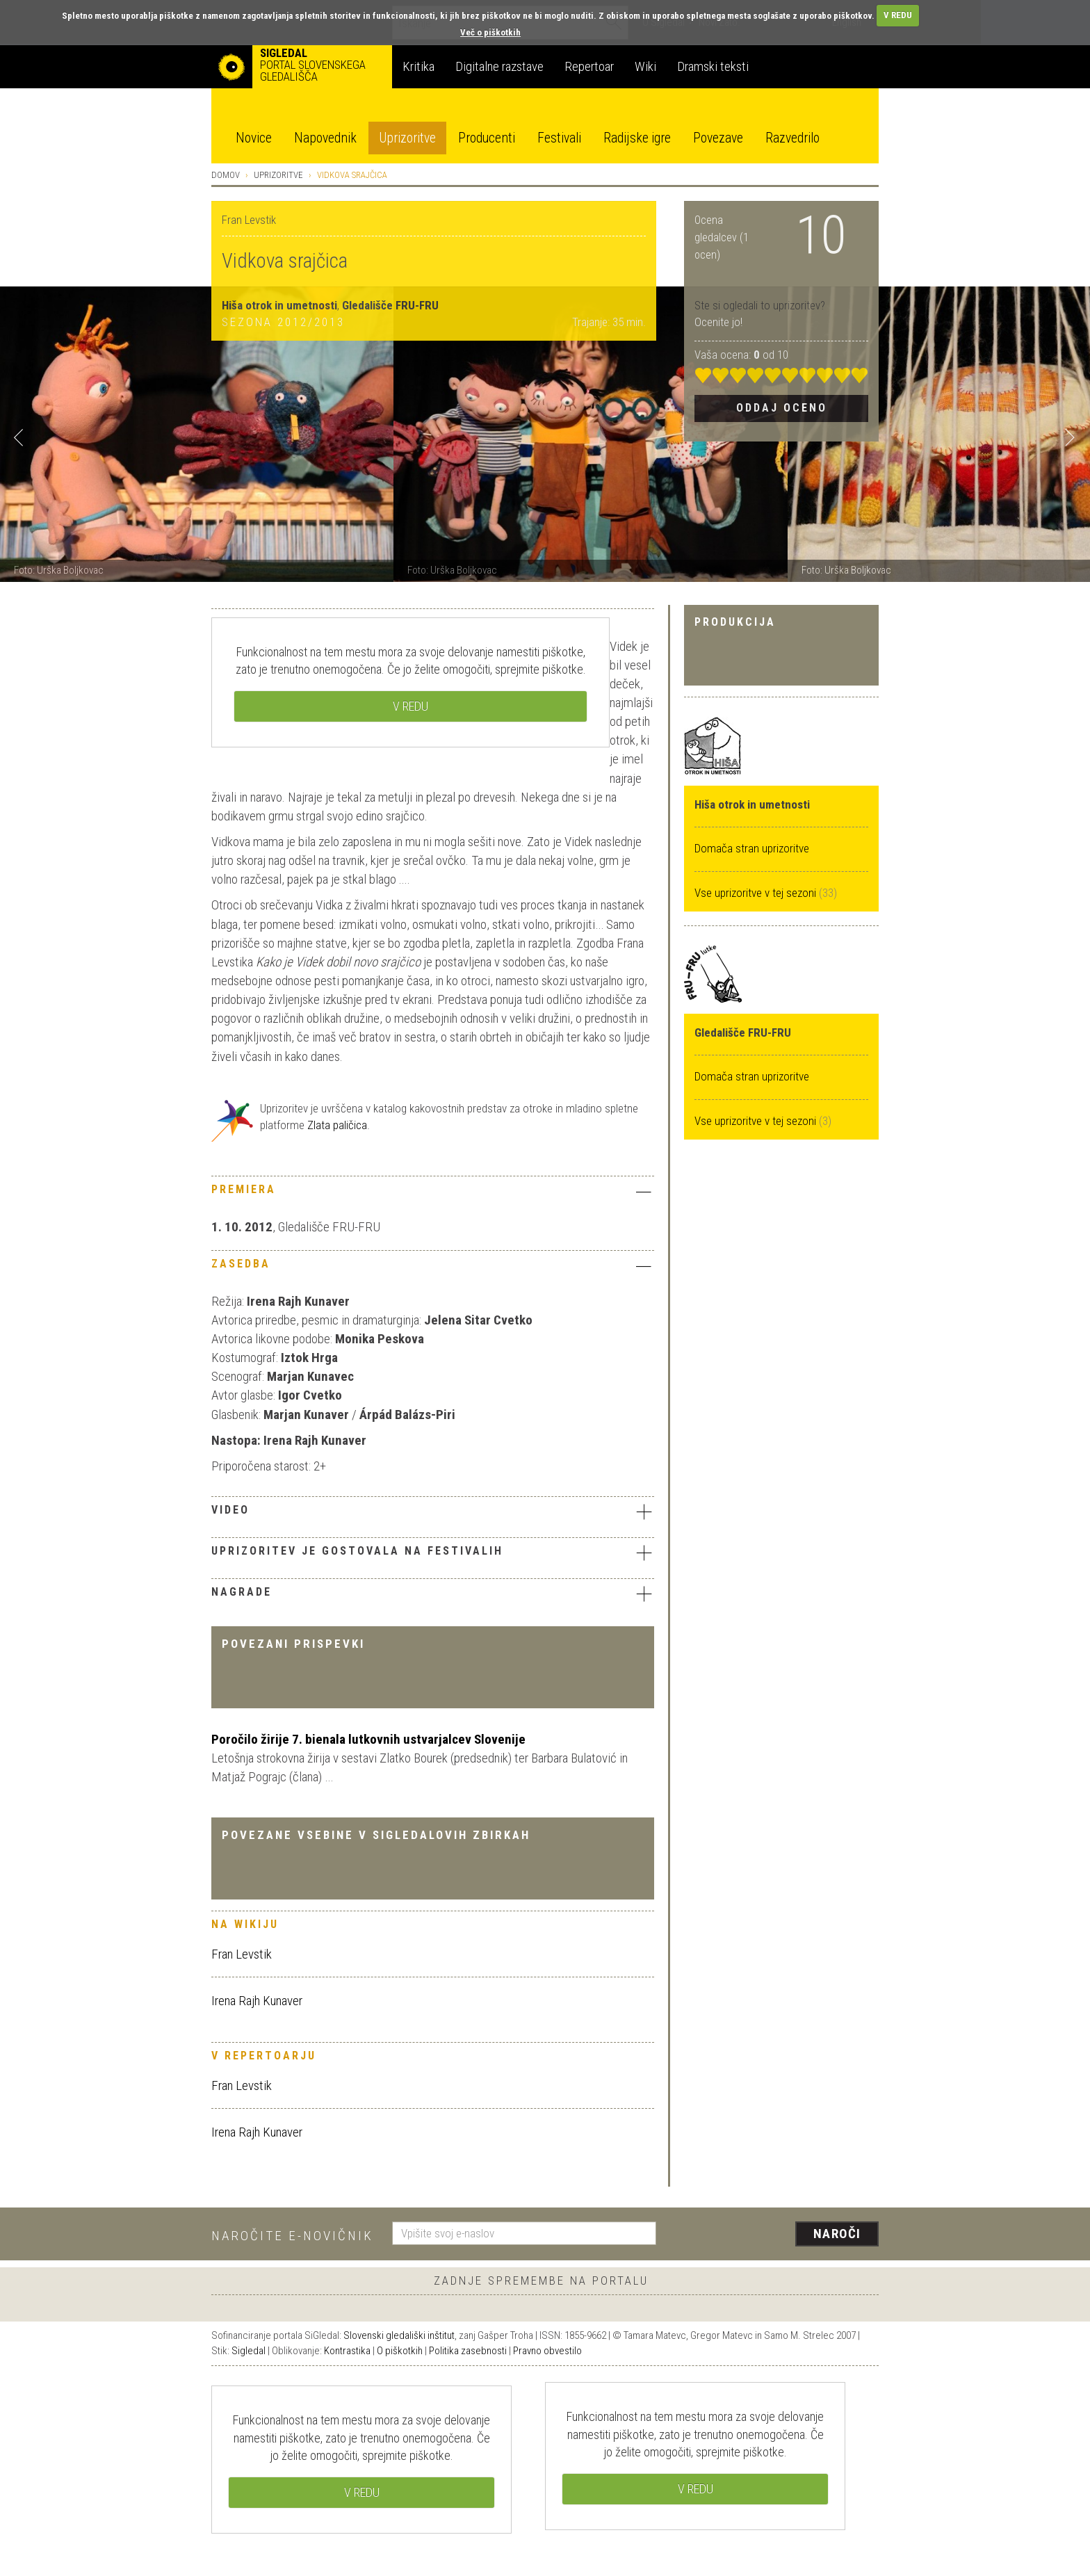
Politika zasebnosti (468, 2350)
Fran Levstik (241, 1954)
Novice (254, 138)
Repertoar (589, 66)
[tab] (432, 1193)
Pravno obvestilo (547, 2350)
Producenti (486, 138)
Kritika (418, 66)
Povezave (718, 138)
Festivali (559, 138)
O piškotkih (400, 2350)
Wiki (645, 66)
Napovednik (325, 138)
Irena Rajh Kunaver (256, 2001)
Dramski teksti (713, 66)
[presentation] (775, 2235)
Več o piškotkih (490, 32)
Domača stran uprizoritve (751, 848)
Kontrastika (347, 2350)
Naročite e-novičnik (292, 2236)
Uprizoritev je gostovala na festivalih (432, 1552)
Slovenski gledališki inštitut (399, 2335)
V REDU (898, 15)
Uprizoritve (407, 138)
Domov (225, 175)
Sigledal (248, 2350)
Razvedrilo (792, 138)
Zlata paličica (337, 1125)
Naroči (837, 2234)
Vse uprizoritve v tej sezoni (756, 893)
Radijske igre (637, 138)
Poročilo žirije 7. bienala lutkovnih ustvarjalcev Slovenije (368, 1739)
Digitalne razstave (499, 66)
